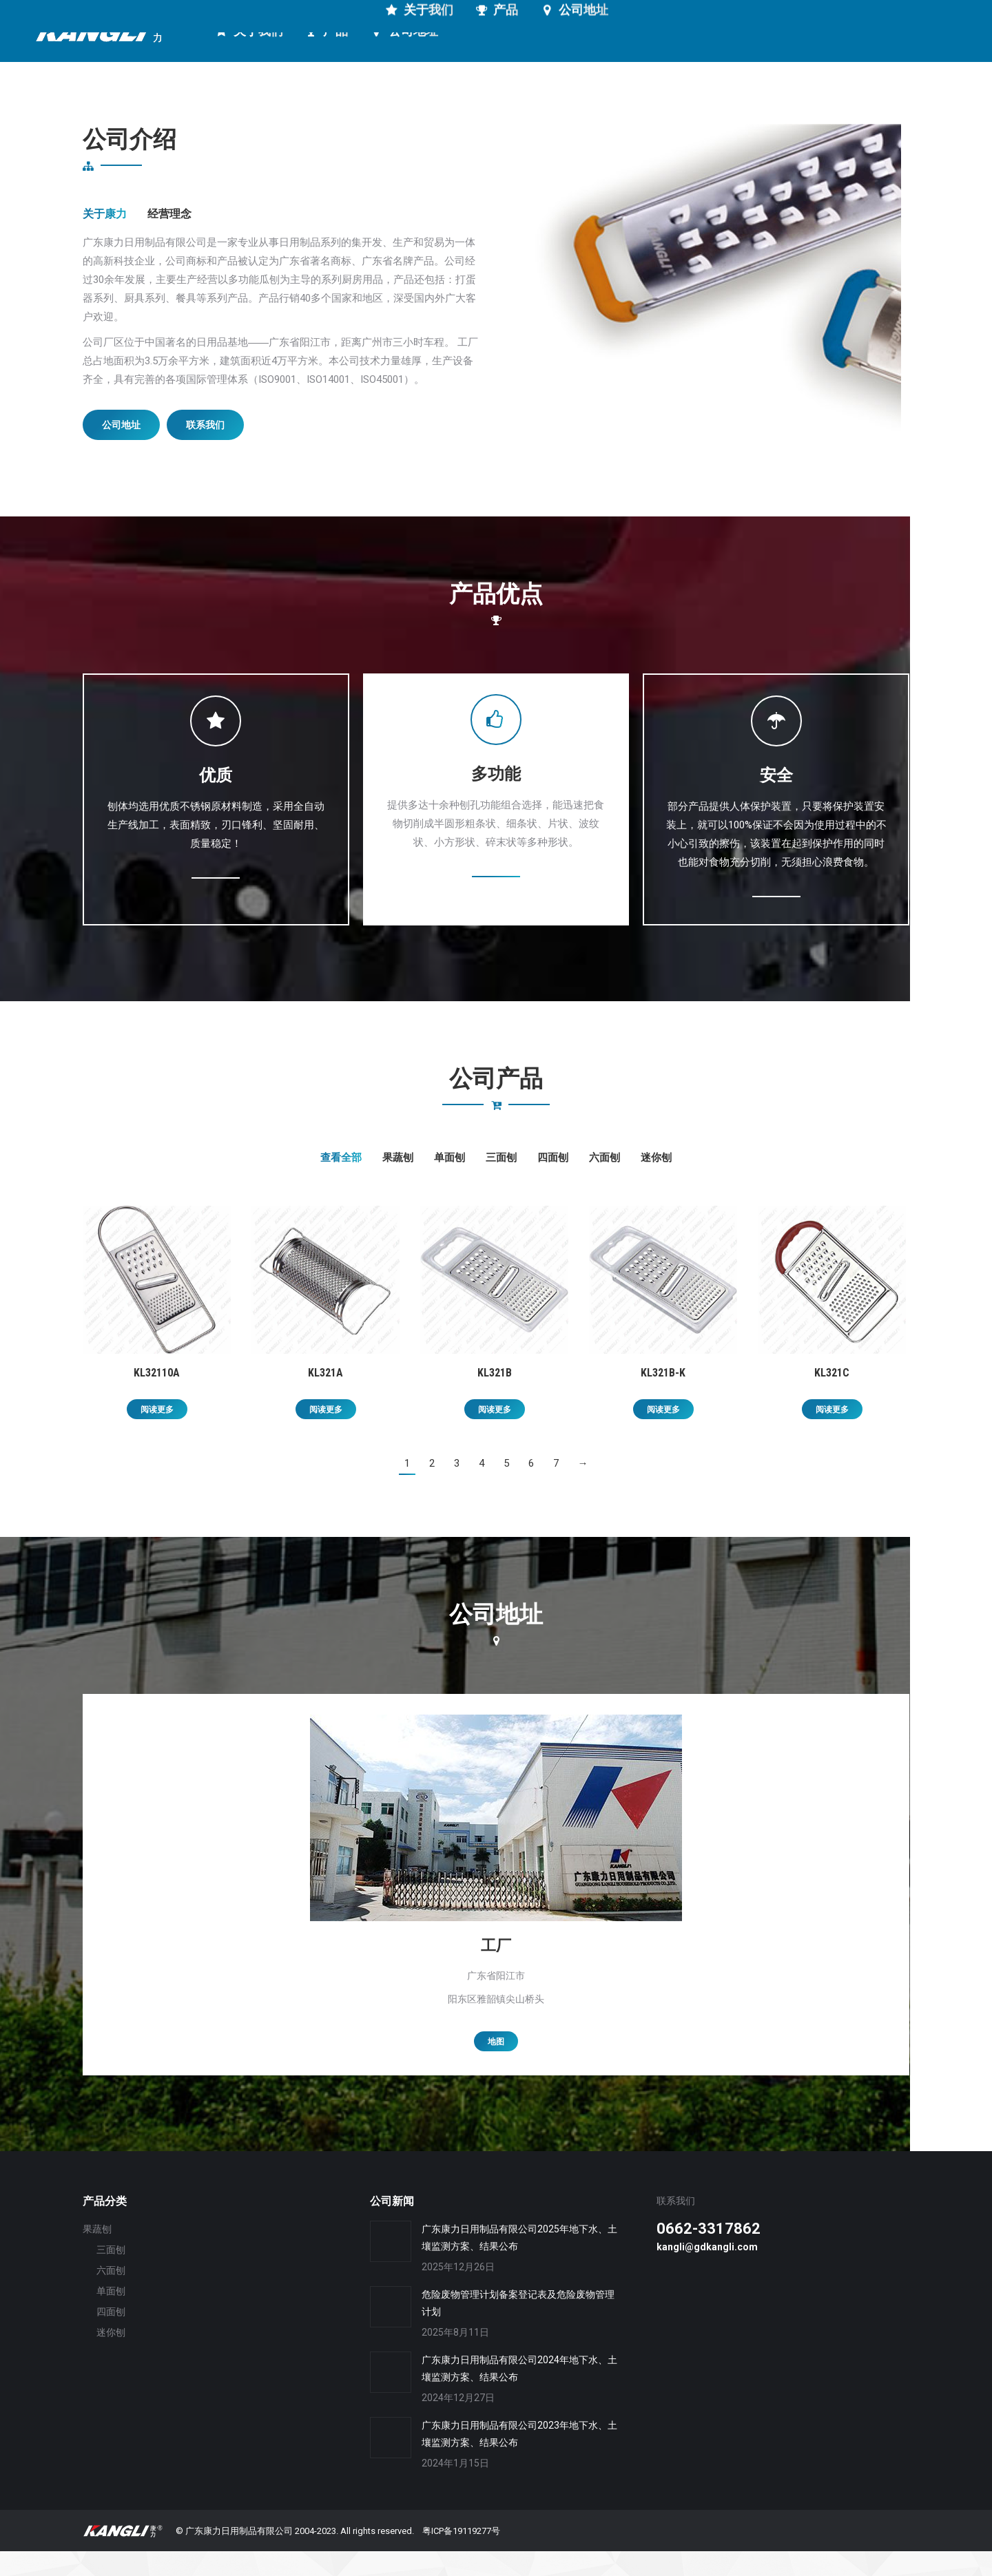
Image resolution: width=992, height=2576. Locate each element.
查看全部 (341, 1182)
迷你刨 (656, 1182)
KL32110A (157, 1397)
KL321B (494, 1397)
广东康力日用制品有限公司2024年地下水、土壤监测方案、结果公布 (519, 2393)
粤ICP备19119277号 (461, 2556)
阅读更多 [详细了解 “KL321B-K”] (663, 1434)
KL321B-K (663, 1397)
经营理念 (169, 238)
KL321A (325, 1397)
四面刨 (552, 1182)
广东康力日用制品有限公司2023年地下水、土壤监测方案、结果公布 (519, 2458)
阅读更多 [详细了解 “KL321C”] (832, 1434)
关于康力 (105, 238)
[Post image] (390, 2266)
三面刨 (501, 1182)
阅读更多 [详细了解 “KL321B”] (494, 1434)
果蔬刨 (397, 1182)
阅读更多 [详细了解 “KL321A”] (325, 1434)
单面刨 (449, 1182)
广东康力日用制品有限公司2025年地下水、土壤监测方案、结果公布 (519, 2262)
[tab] (105, 239)
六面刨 (604, 1182)
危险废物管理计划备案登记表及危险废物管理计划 (518, 2328)
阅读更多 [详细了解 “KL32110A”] (157, 1434)
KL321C (831, 1397)
